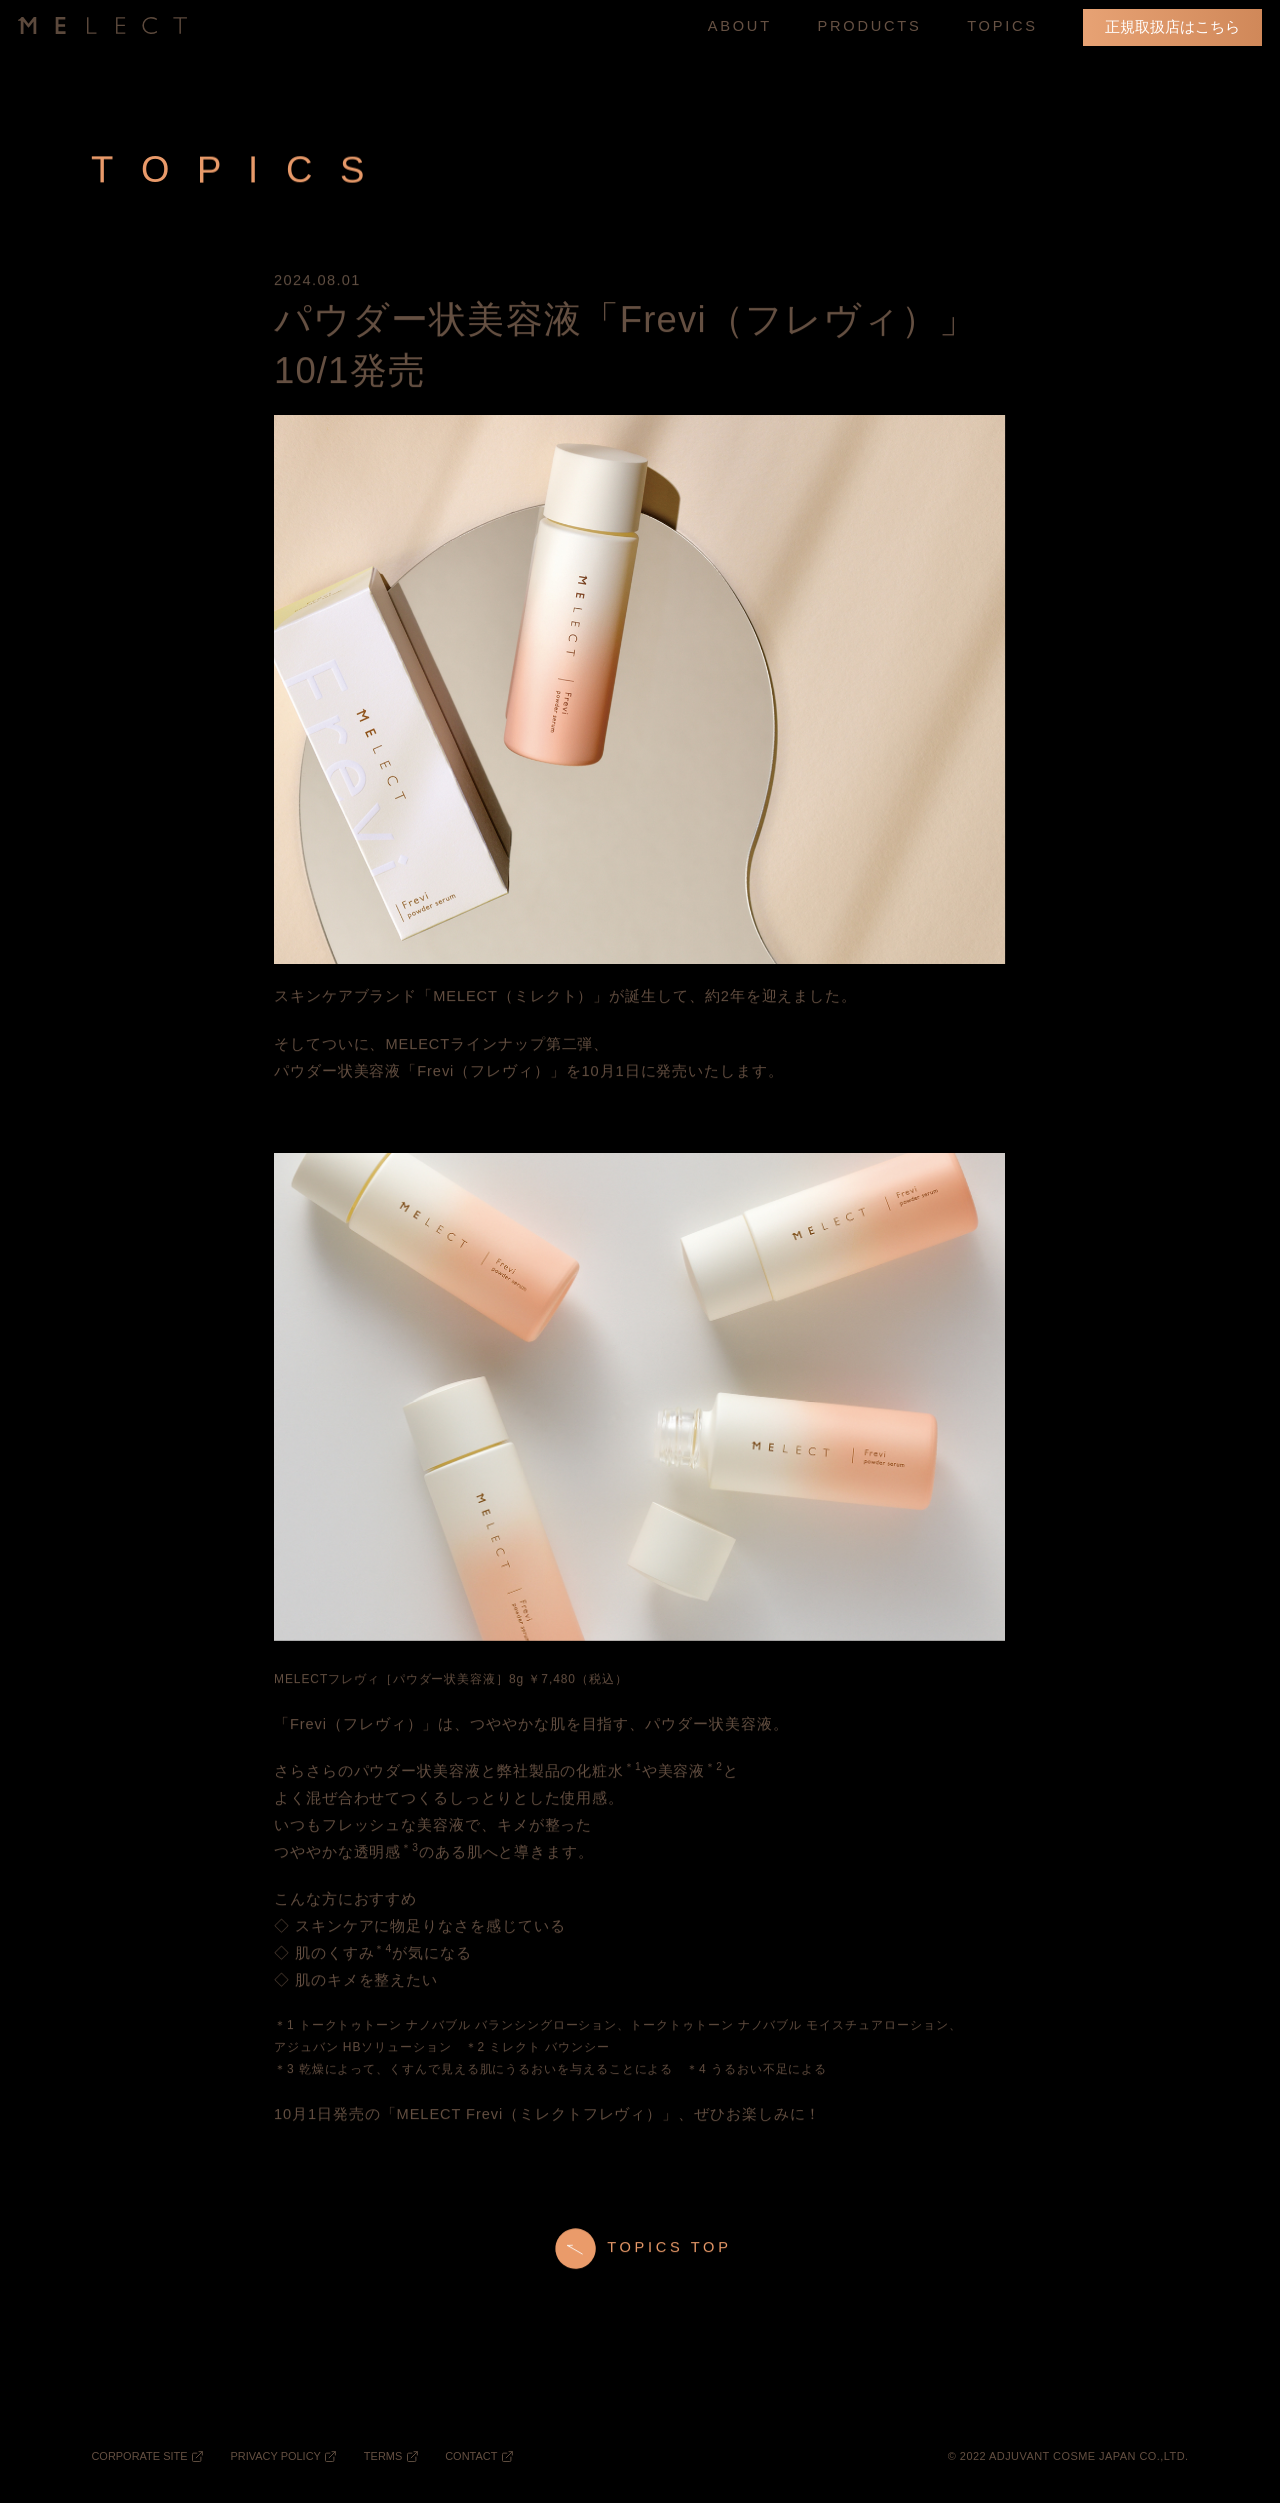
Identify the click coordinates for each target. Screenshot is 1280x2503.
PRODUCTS (870, 28)
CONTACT (471, 2456)
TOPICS (1002, 26)
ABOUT (740, 26)
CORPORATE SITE (139, 2456)
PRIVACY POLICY (275, 2456)
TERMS (383, 2456)
